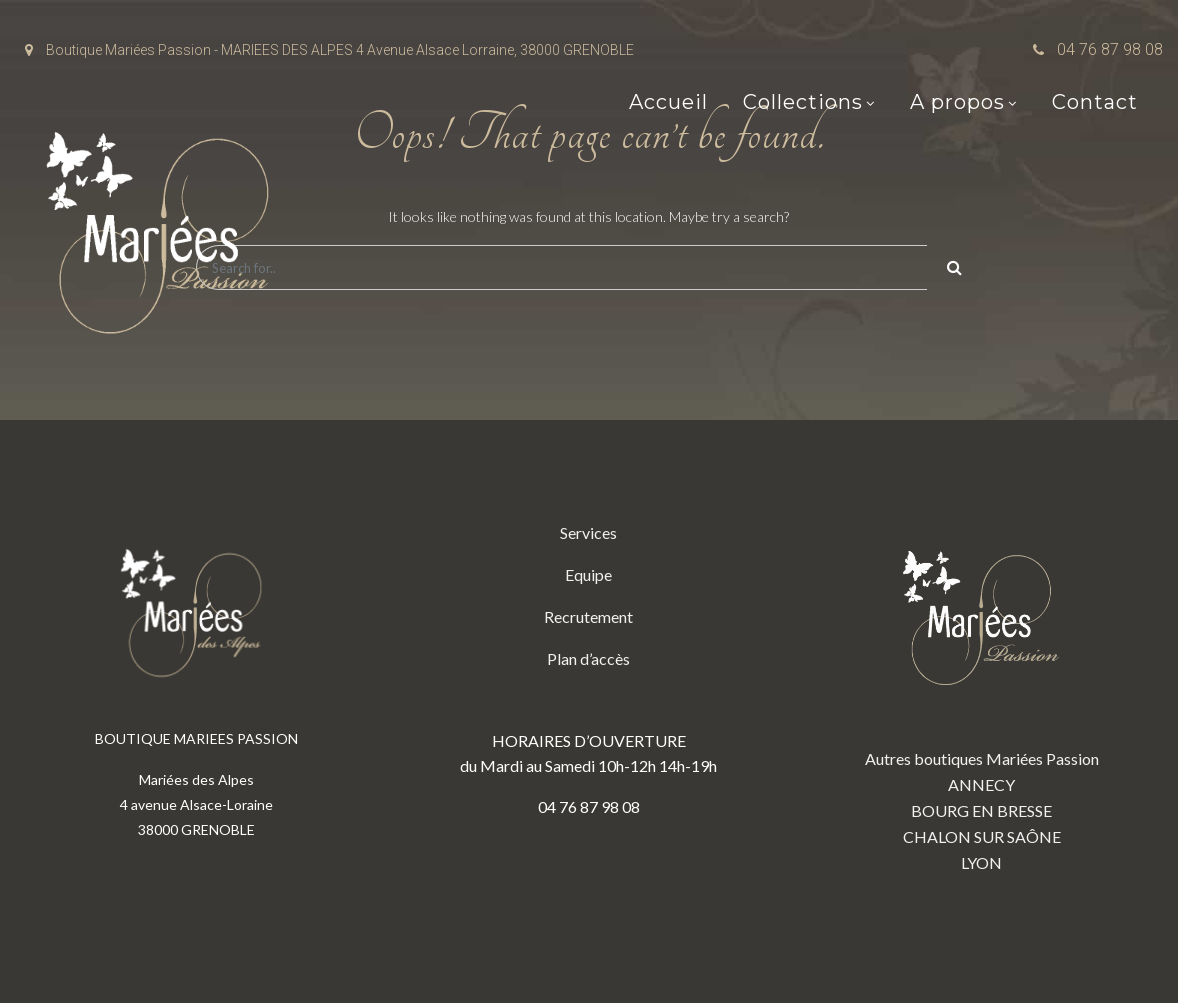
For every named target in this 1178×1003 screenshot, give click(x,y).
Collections (803, 102)
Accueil (668, 102)
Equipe (588, 574)
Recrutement (588, 616)
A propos (957, 102)
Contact (1095, 102)
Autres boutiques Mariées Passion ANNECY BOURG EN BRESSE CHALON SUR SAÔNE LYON (982, 696)
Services (588, 532)
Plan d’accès (588, 658)
